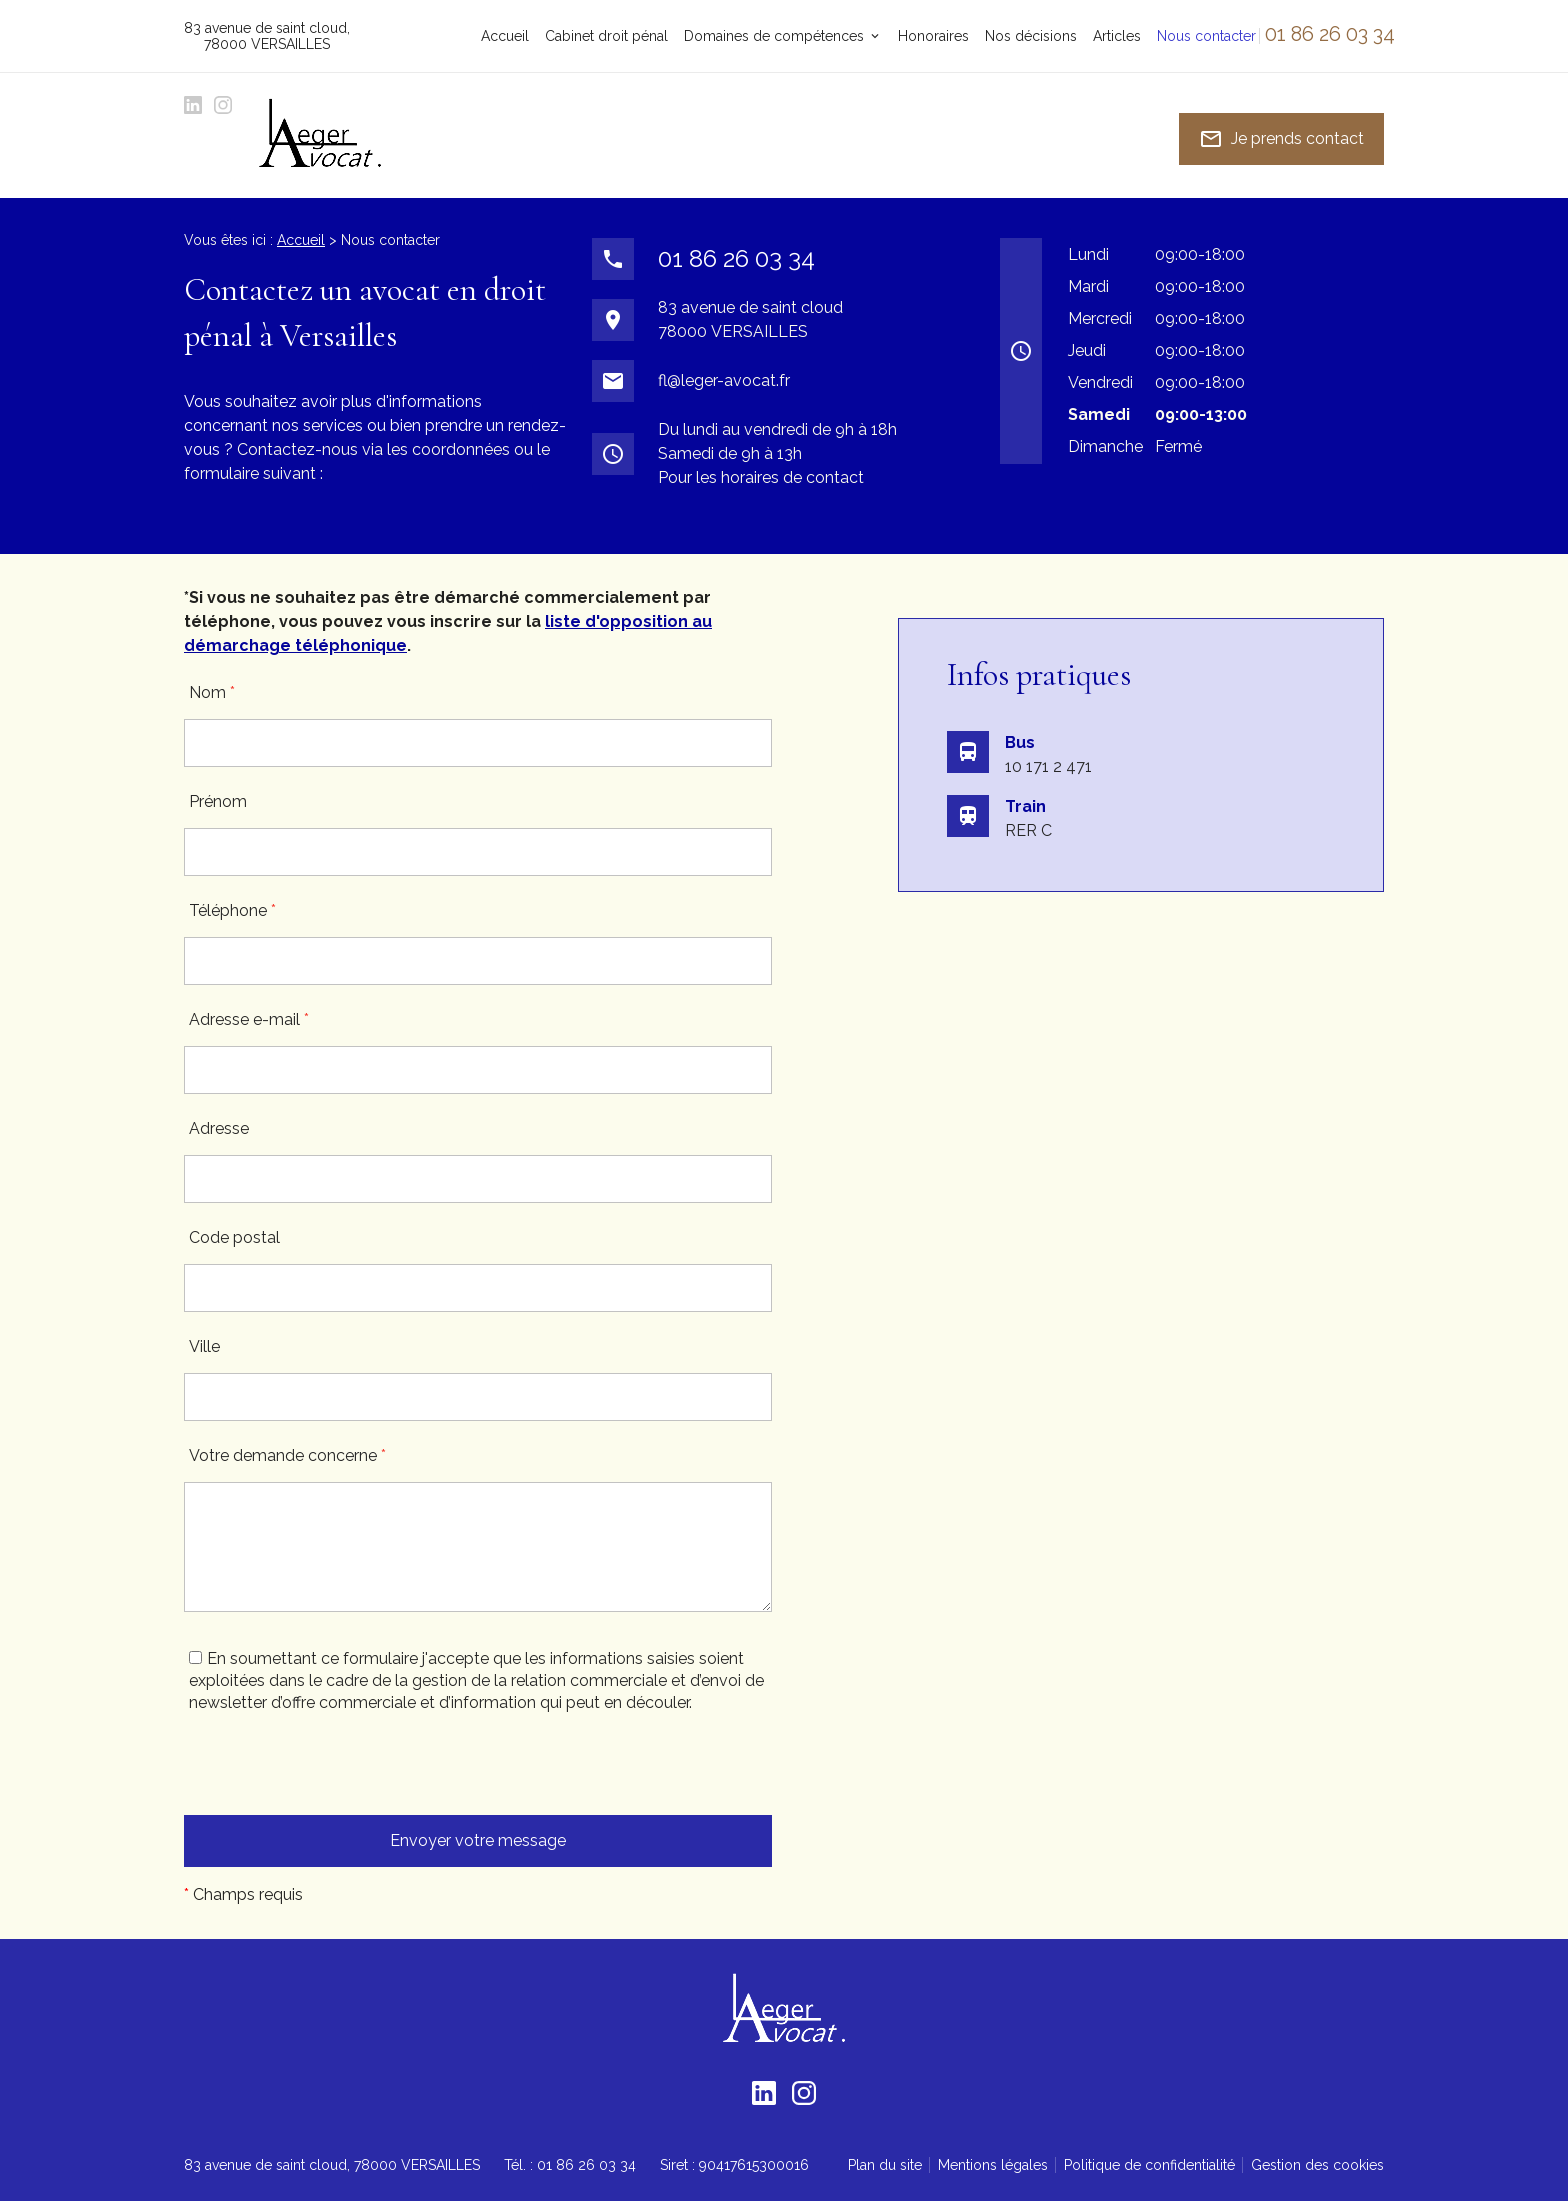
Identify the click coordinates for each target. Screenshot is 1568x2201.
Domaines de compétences (774, 36)
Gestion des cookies (1317, 2165)
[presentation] (336, 1776)
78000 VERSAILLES (267, 36)
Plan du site (885, 2165)
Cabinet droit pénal (606, 36)
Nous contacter (1206, 36)
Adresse (219, 1128)
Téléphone (232, 910)
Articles (1117, 36)
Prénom (218, 801)
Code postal (234, 1237)
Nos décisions (1031, 36)
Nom (212, 692)
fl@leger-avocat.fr (724, 380)
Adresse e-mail (249, 1019)
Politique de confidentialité (1149, 2165)
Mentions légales (993, 2165)
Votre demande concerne (287, 1455)
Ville (204, 1346)
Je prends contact (1281, 139)
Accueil (505, 36)
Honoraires (933, 36)
